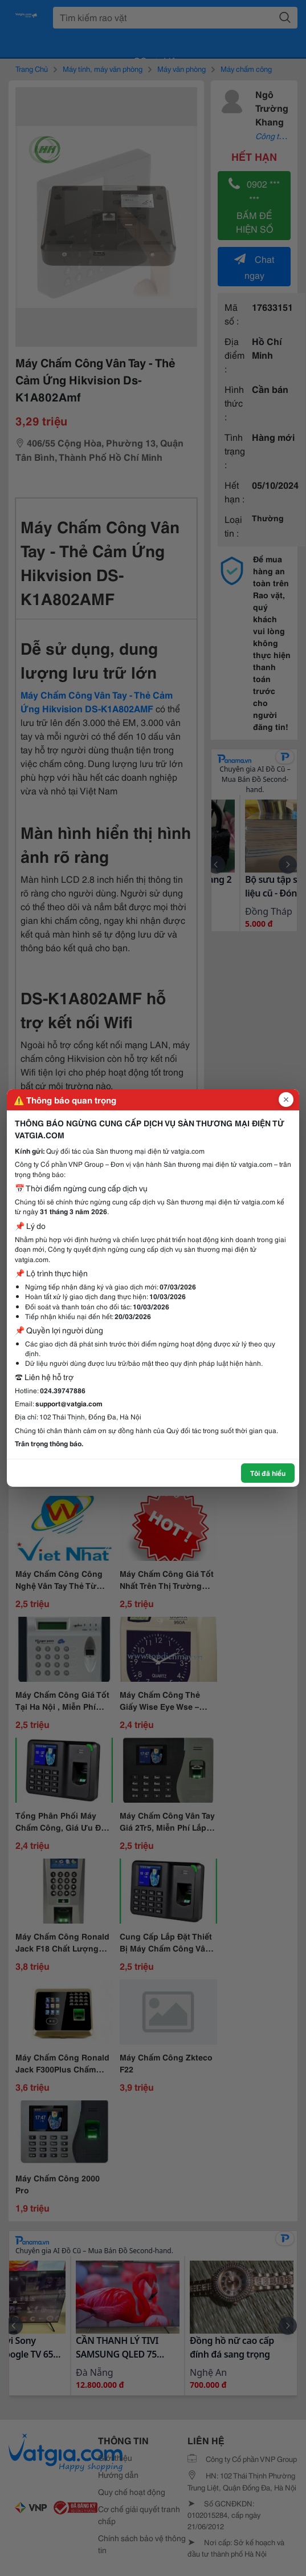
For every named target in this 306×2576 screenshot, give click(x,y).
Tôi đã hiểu (267, 1473)
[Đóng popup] (286, 1099)
